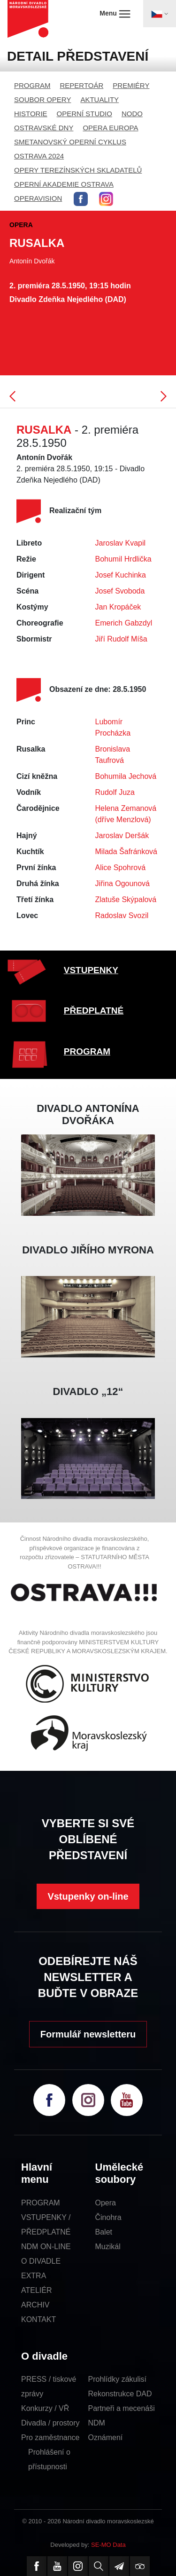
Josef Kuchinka (120, 575)
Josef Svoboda (120, 591)
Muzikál (108, 2247)
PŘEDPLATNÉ (93, 1010)
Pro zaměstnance (50, 2437)
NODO (132, 114)
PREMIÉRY (131, 85)
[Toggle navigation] (159, 13)
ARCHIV (35, 2305)
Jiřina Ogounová (122, 884)
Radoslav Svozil (122, 915)
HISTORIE (30, 114)
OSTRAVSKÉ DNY (43, 128)
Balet (103, 2232)
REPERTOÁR (82, 85)
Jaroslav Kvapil (120, 543)
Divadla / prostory (50, 2423)
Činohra (108, 2217)
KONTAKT (38, 2319)
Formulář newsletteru (88, 2034)
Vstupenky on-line (87, 1896)
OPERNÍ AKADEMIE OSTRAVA (64, 184)
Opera (105, 2203)
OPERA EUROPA (110, 128)
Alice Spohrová (120, 868)
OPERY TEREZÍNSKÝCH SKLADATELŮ (78, 170)
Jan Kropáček (118, 607)
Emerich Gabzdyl (124, 623)
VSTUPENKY (91, 970)
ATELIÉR (36, 2290)
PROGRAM (32, 85)
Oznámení (105, 2437)
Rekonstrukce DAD (120, 2394)
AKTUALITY (99, 99)
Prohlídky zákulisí (117, 2379)
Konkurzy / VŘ (45, 2408)
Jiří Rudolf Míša (121, 639)
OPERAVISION (38, 198)
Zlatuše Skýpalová (126, 900)
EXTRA (33, 2276)
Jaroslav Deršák (122, 836)
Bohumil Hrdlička (123, 559)
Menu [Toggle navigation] (114, 13)
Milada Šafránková (126, 852)
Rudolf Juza (115, 792)
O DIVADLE (41, 2261)
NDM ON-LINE (46, 2247)
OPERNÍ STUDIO (84, 114)
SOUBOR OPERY (42, 99)
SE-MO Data (108, 2544)
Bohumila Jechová (126, 776)
